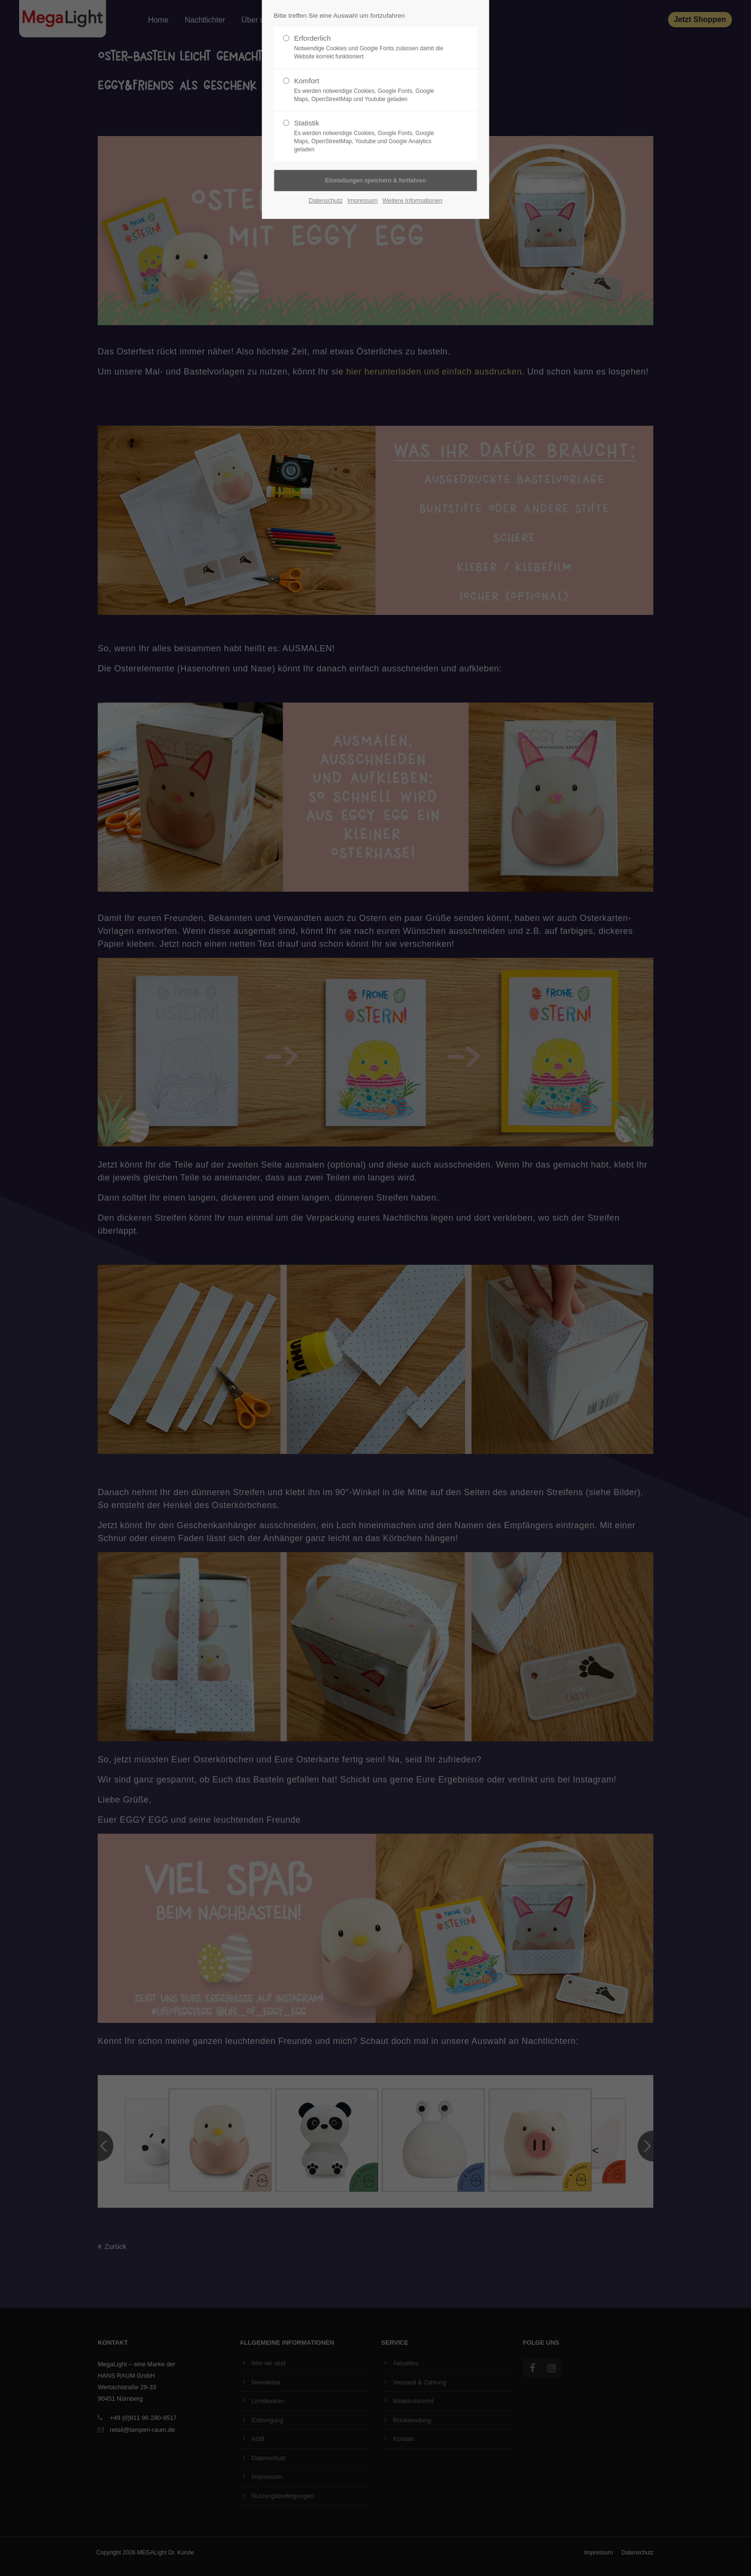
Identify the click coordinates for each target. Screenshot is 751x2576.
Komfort (371, 90)
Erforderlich (371, 47)
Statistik (371, 136)
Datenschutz (325, 200)
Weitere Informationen (413, 200)
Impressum (362, 200)
